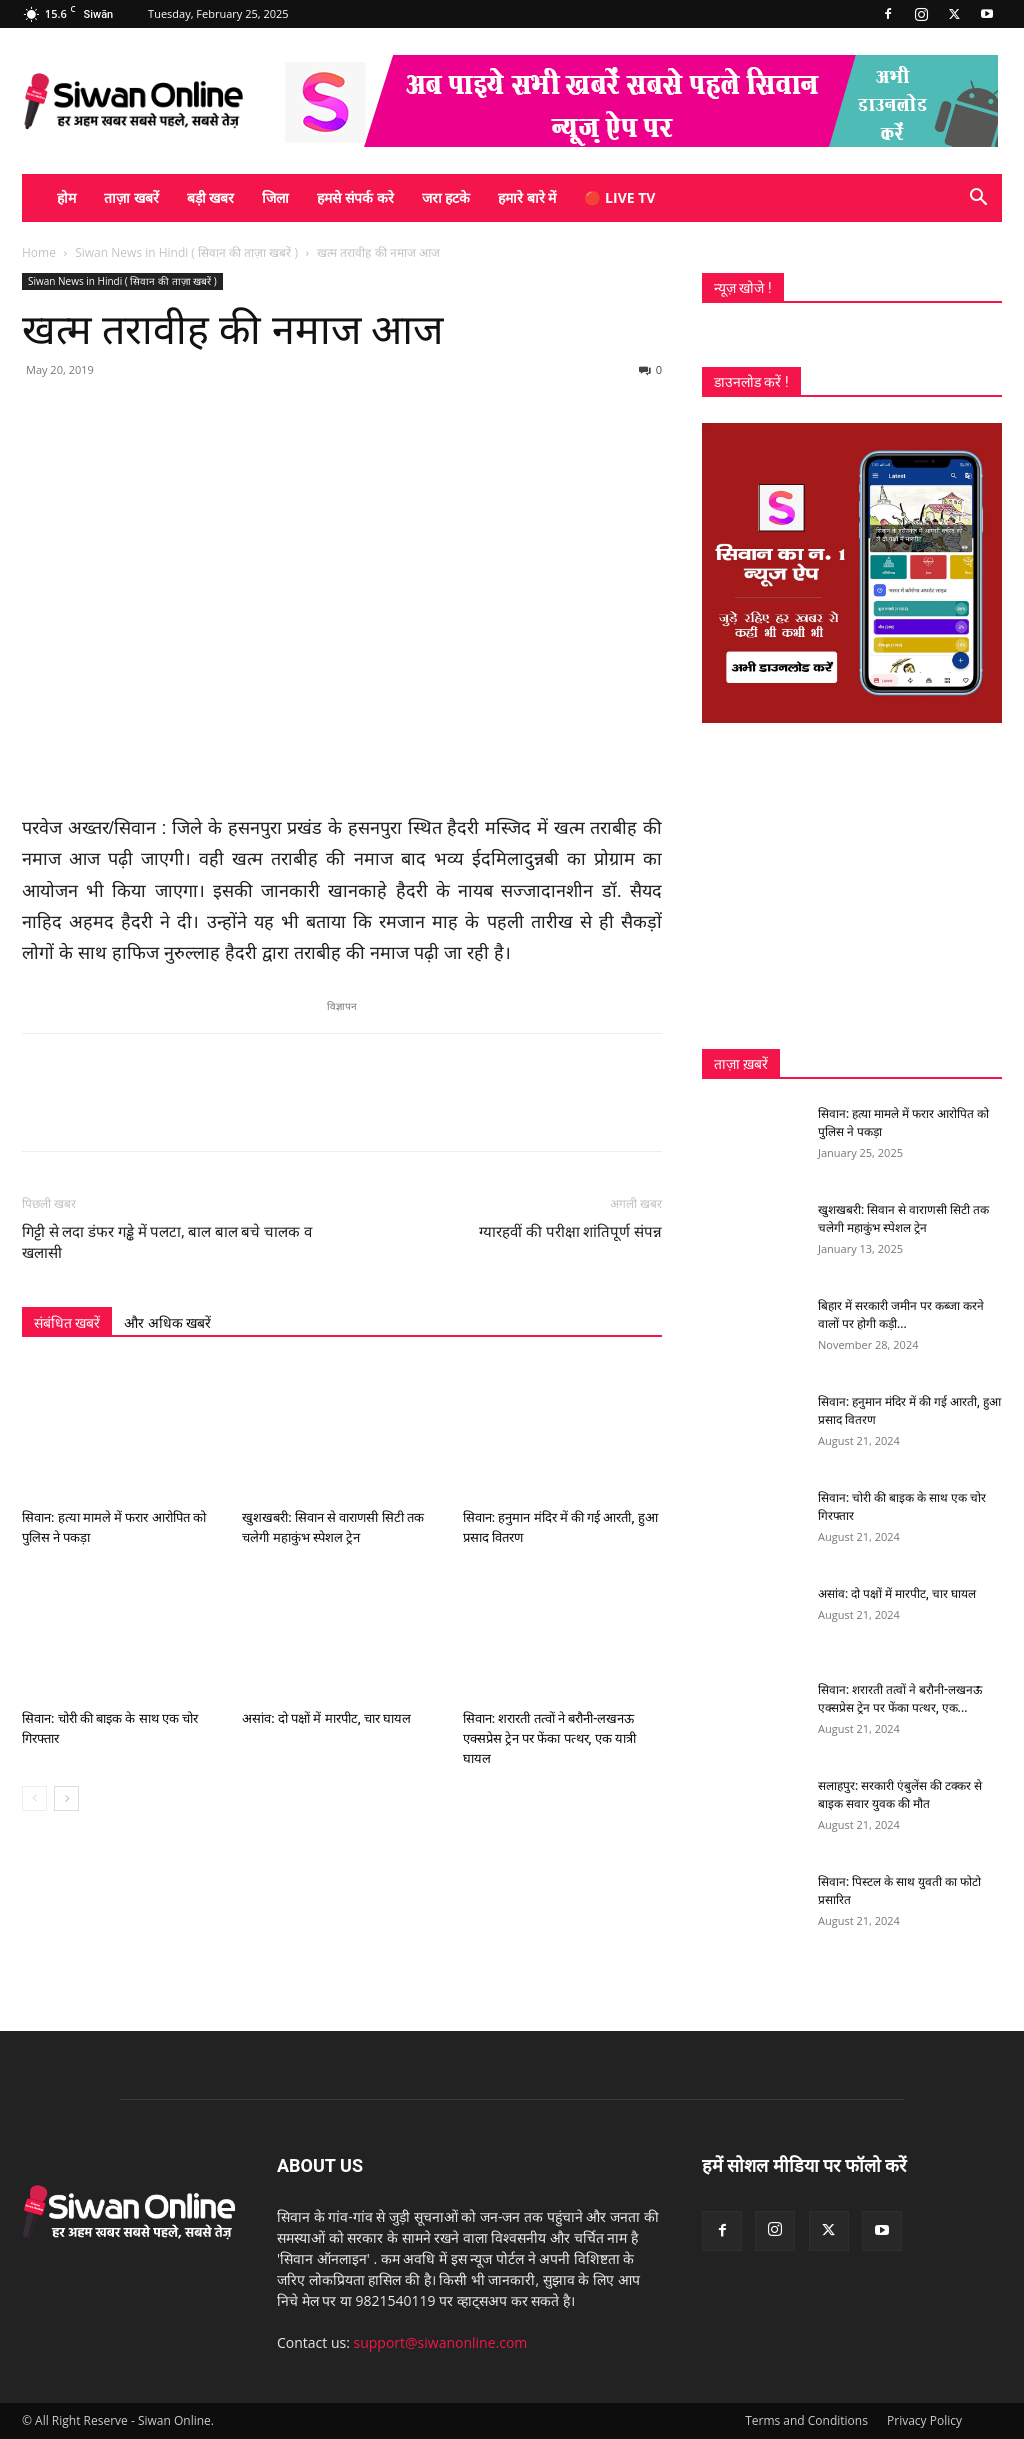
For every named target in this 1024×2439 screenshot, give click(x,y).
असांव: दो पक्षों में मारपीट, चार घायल (326, 1718)
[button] (978, 199)
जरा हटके (446, 197)
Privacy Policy (924, 2420)
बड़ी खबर (211, 197)
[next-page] (66, 1798)
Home (39, 252)
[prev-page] (34, 1798)
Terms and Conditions (806, 2420)
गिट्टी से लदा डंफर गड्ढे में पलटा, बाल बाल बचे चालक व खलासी (167, 1242)
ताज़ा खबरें (131, 197)
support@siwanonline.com (441, 2342)
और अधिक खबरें (167, 1323)
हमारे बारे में (527, 197)
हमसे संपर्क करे (355, 197)
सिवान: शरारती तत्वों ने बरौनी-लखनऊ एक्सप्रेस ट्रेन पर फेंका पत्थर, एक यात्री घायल (549, 1738)
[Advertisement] (852, 886)
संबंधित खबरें (67, 1323)
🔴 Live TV (619, 197)
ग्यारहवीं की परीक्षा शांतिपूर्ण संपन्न (570, 1232)
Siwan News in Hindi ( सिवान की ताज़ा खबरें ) (186, 252)
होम (66, 197)
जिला (275, 197)
